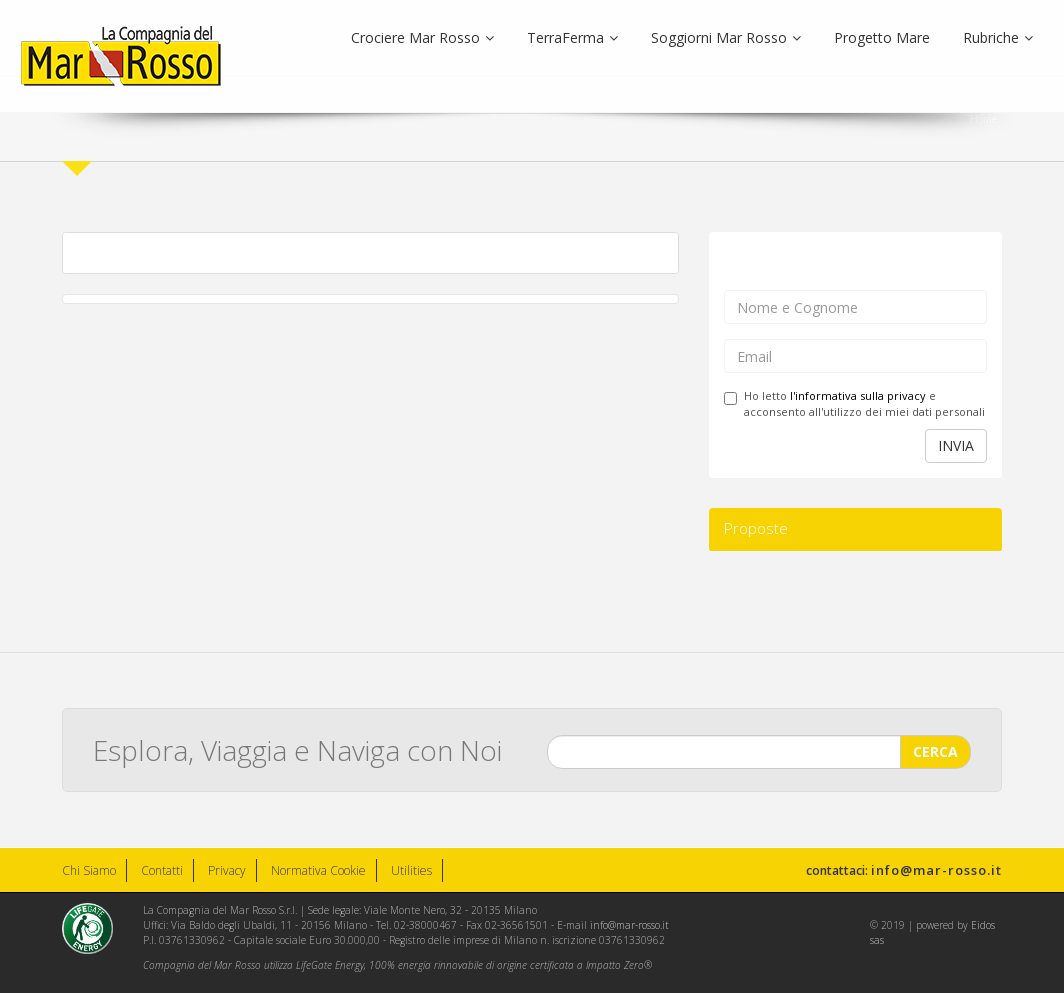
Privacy (227, 870)
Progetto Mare (882, 37)
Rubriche (998, 37)
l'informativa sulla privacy (858, 395)
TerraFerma (572, 37)
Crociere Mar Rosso (422, 37)
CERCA (935, 751)
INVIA (956, 445)
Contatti (162, 870)
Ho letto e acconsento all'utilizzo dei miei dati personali (854, 403)
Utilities (411, 870)
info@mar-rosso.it (936, 870)
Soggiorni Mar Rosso (726, 37)
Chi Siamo (89, 870)
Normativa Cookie (318, 870)
